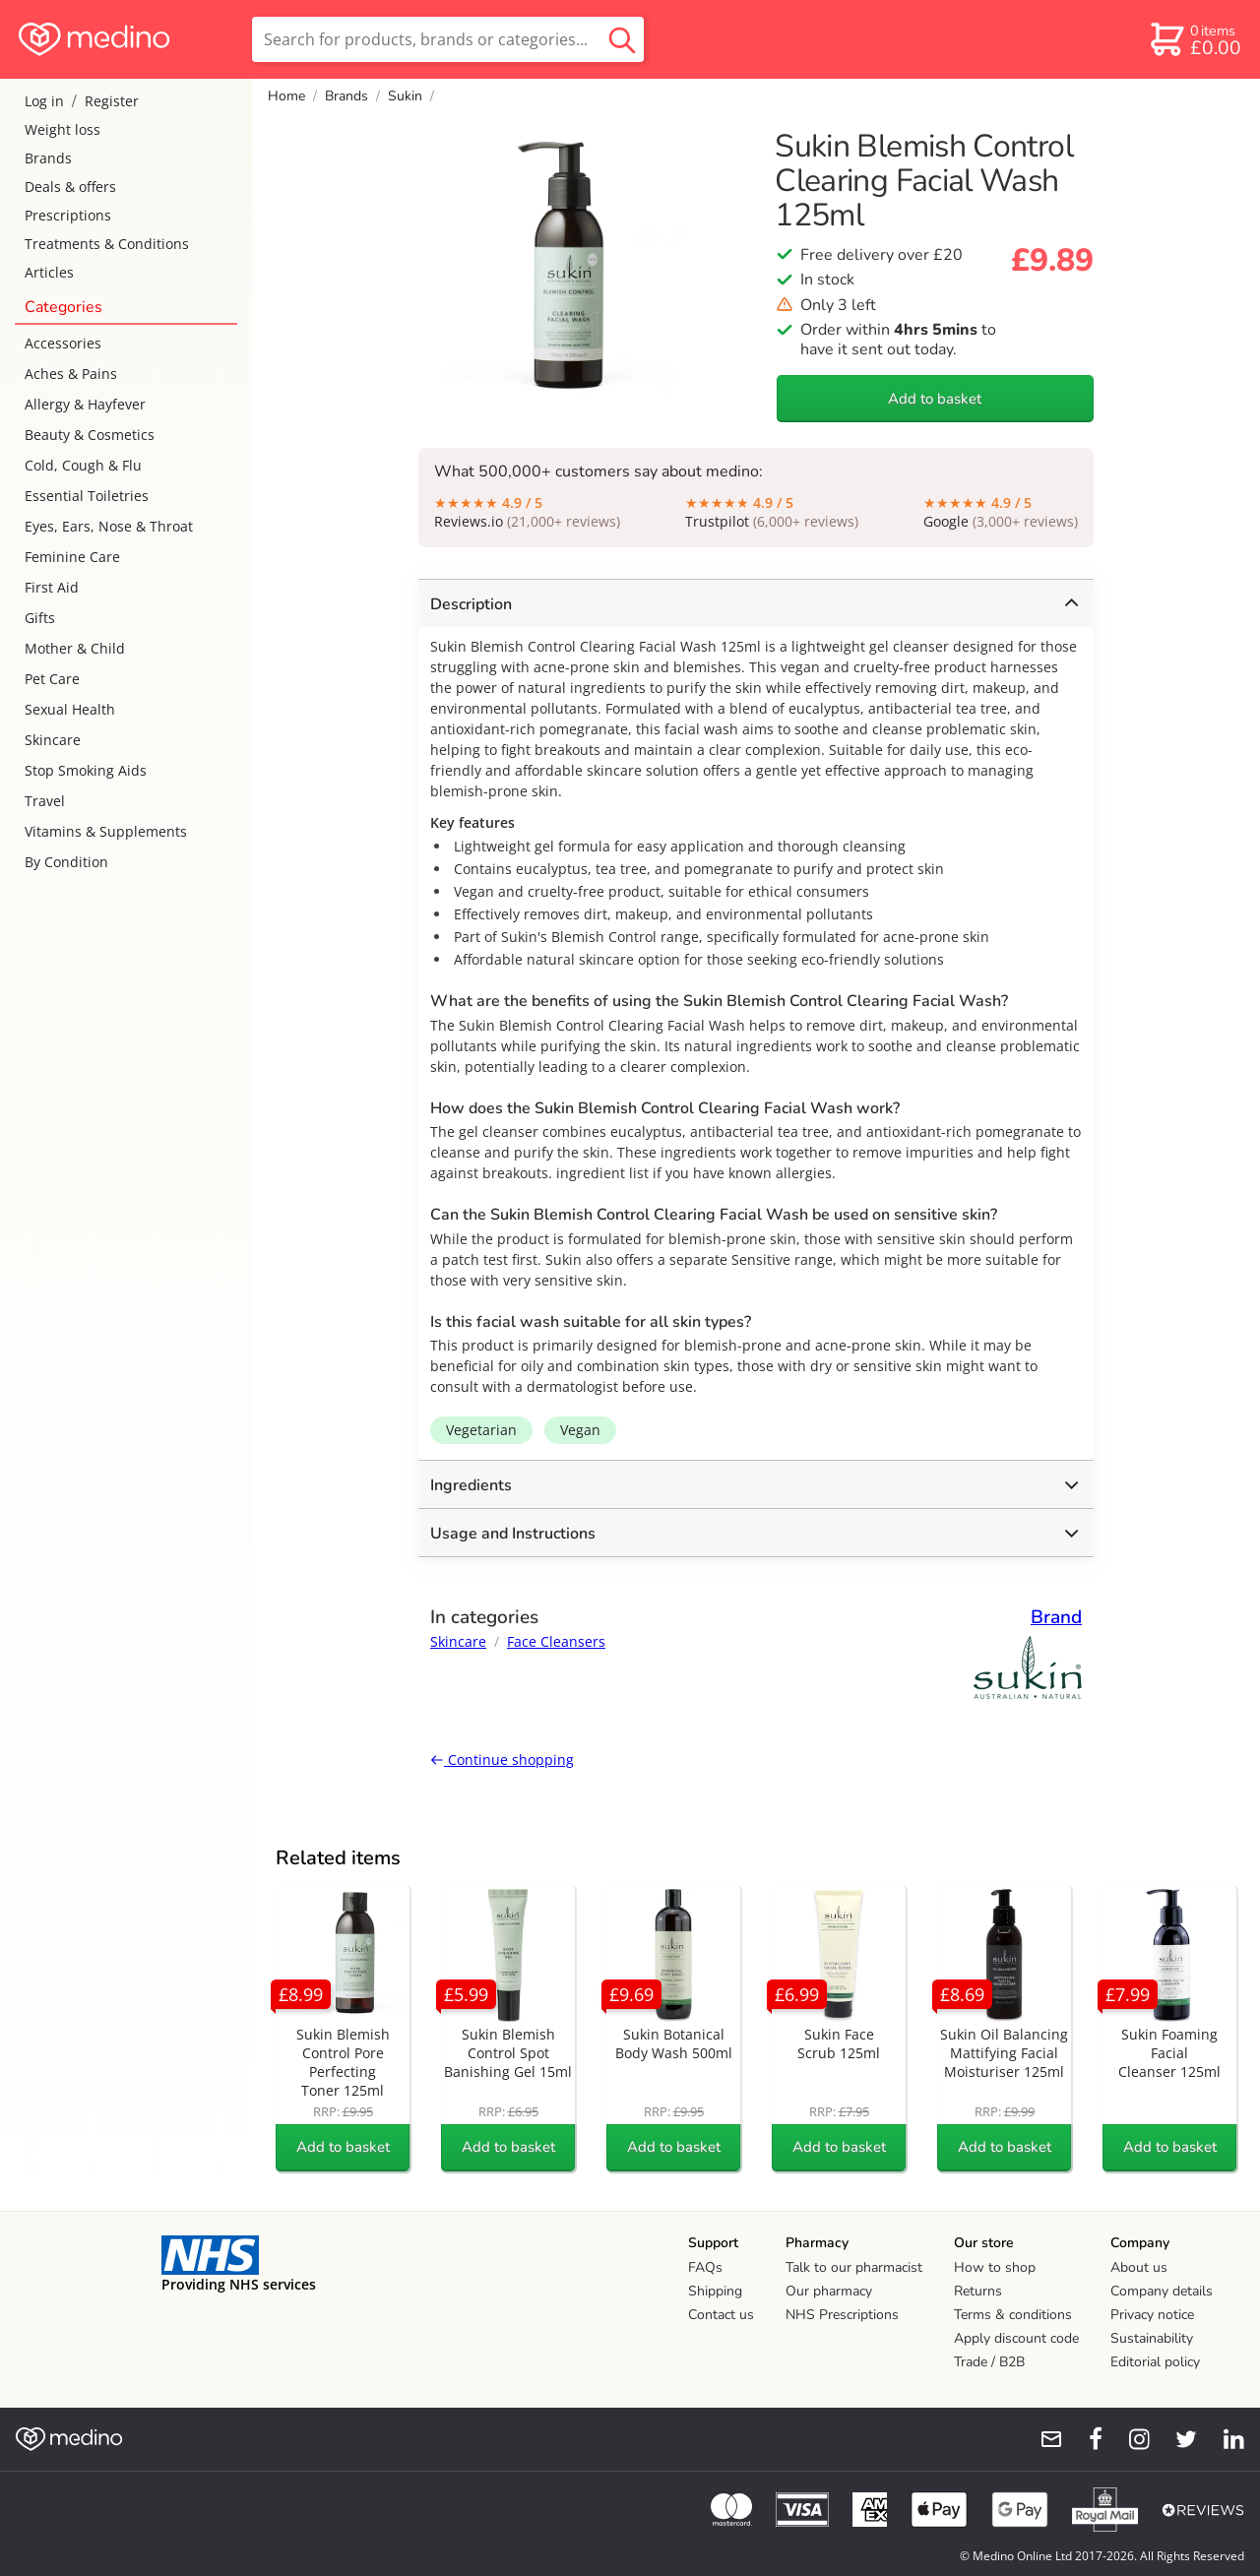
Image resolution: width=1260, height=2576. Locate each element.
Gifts (40, 617)
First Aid (52, 587)
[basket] (1194, 39)
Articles (49, 272)
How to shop (995, 2267)
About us (1138, 2267)
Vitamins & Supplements (106, 831)
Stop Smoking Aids (86, 770)
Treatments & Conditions (107, 243)
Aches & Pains (71, 373)
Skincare (53, 739)
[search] (448, 39)
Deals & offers (70, 186)
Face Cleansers (556, 1641)
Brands (48, 158)
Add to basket (934, 398)
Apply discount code (1016, 2338)
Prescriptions (68, 215)
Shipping (715, 2291)
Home (286, 96)
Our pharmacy (829, 2291)
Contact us (721, 2314)
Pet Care (52, 678)
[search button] (622, 39)
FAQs (705, 2267)
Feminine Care (72, 556)
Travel (45, 800)
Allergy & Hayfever (85, 404)
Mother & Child (75, 648)
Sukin (405, 96)
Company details (1161, 2291)
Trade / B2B (989, 2362)
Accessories (63, 343)
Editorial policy (1155, 2362)
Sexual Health (70, 709)
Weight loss (62, 129)
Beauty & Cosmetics (90, 434)
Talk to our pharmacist (854, 2267)
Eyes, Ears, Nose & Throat (109, 526)
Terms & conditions (1013, 2314)
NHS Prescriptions (842, 2314)
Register (112, 101)
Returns (978, 2291)
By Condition (66, 861)
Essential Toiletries (87, 495)
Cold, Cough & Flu (83, 465)
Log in (44, 101)
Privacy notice (1152, 2314)
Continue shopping (502, 1759)
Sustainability (1151, 2338)
